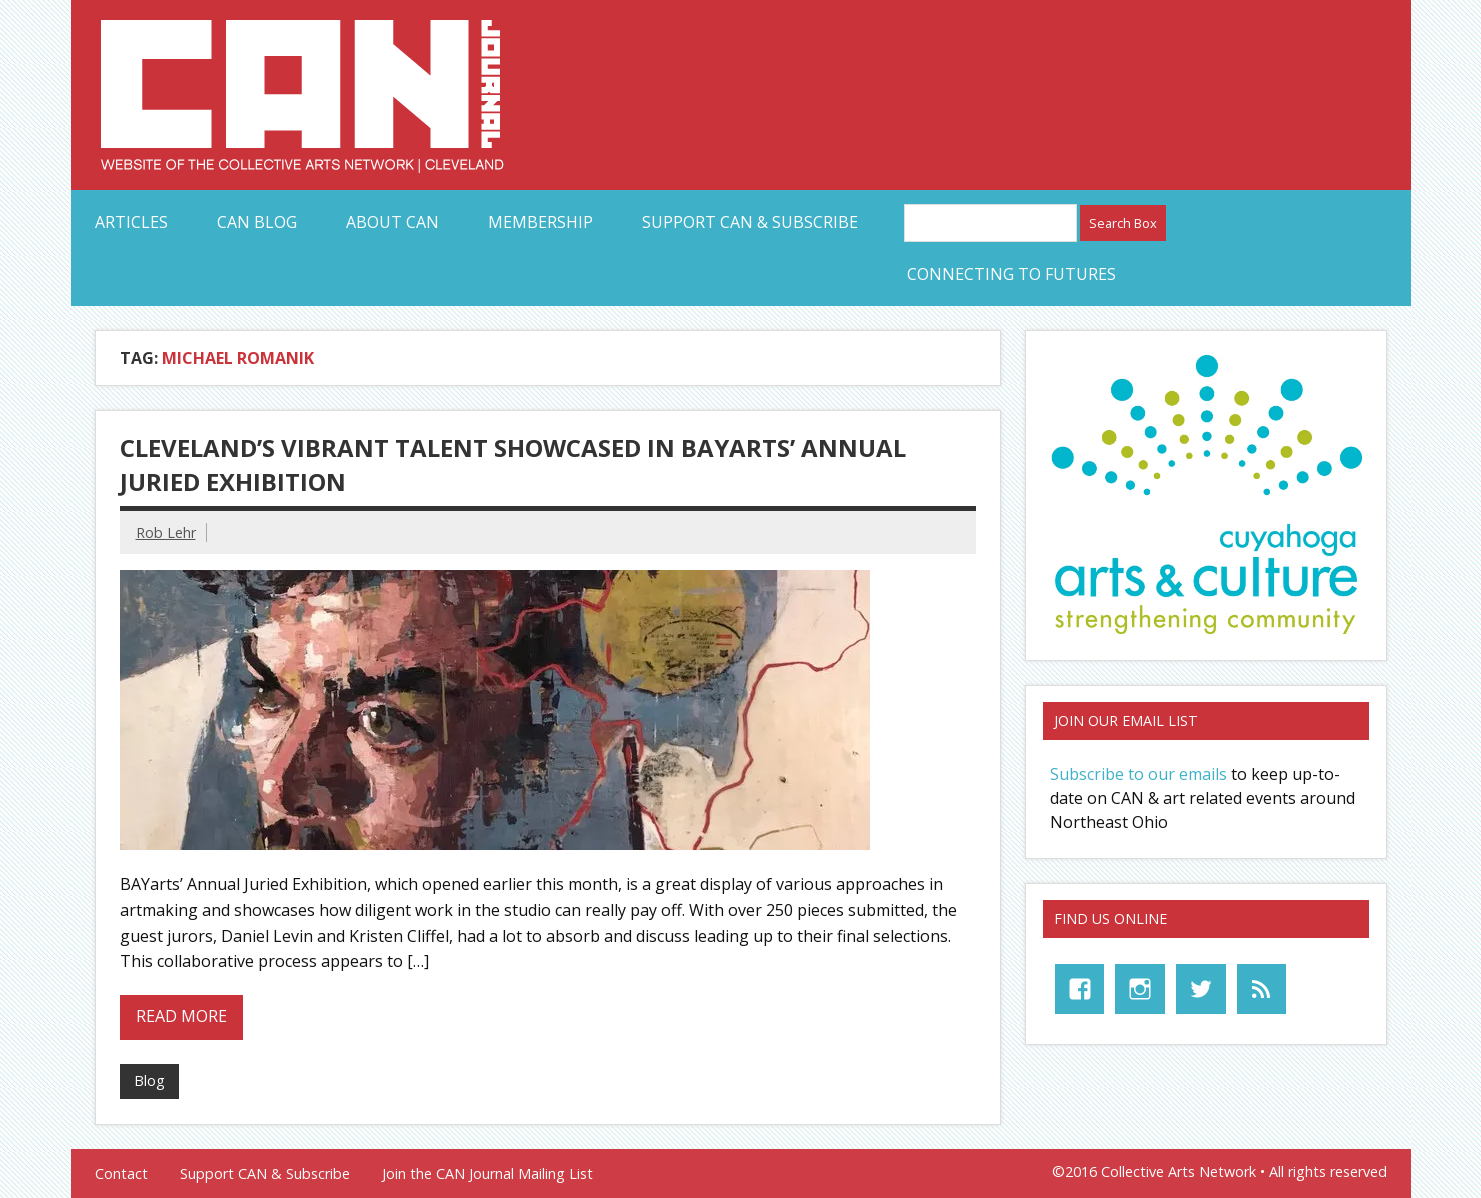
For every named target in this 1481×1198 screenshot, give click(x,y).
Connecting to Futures (1011, 274)
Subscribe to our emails (1138, 774)
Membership (540, 222)
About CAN (392, 222)
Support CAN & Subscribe (750, 222)
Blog (149, 1080)
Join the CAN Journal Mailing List (487, 1174)
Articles (131, 222)
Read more (181, 1016)
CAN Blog (257, 222)
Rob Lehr (166, 532)
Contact (121, 1174)
